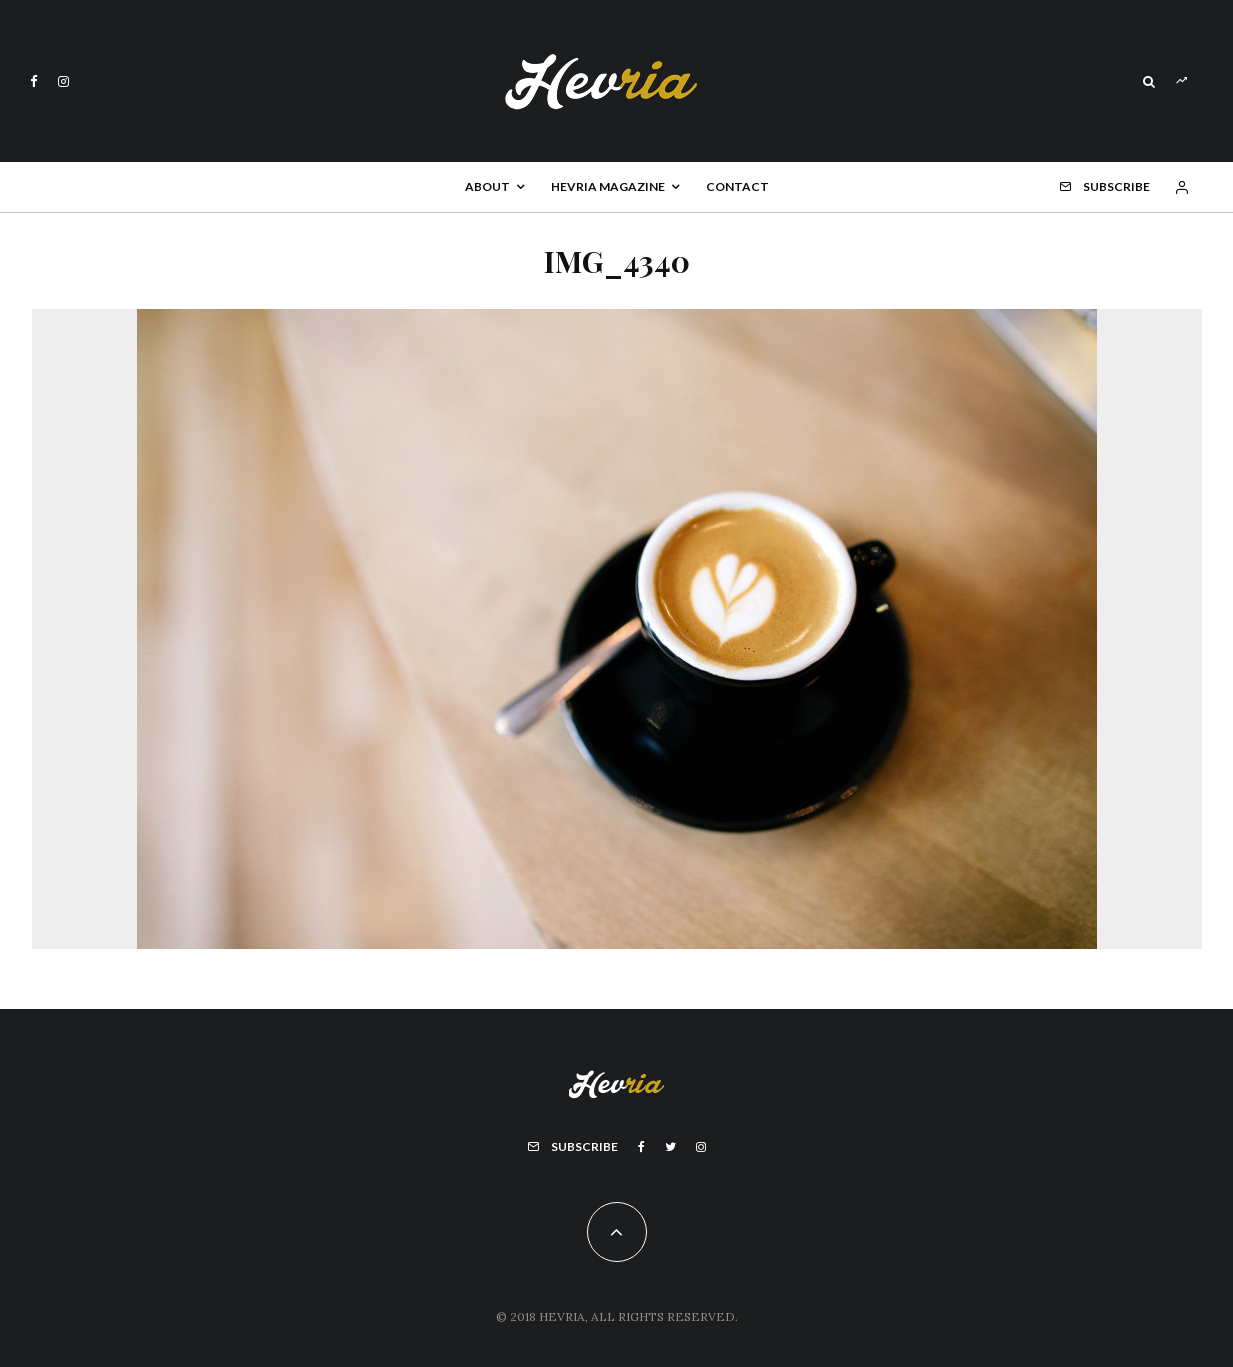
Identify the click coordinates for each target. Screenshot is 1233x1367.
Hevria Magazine (608, 186)
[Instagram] (63, 81)
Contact (737, 186)
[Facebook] (34, 81)
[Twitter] (670, 1147)
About (487, 186)
